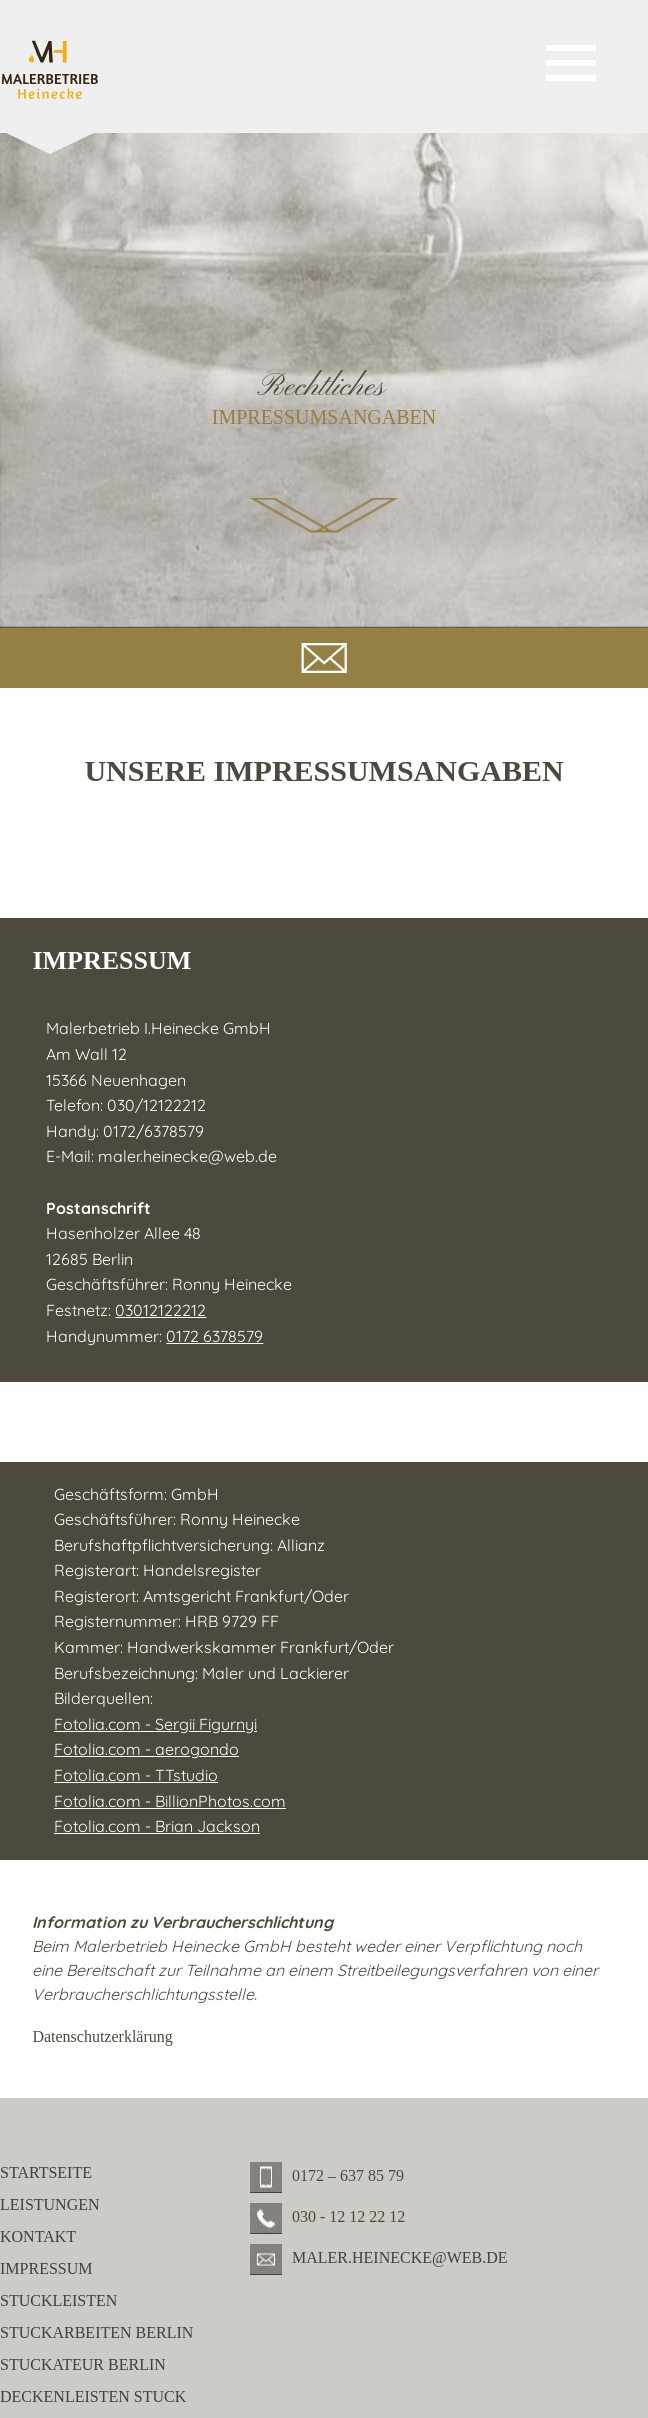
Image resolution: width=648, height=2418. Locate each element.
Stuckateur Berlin (83, 2364)
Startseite (46, 2172)
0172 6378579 (214, 1336)
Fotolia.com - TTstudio (136, 1775)
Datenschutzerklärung (102, 2036)
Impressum (46, 2268)
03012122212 (160, 1310)
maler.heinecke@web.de (187, 1156)
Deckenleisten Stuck (93, 2396)
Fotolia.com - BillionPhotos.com (170, 1801)
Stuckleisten (58, 2300)
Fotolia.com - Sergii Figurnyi (155, 1724)
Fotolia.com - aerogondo (146, 1749)
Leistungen (50, 2204)
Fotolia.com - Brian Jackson (157, 1826)
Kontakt (38, 2236)
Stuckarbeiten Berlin (96, 2332)
